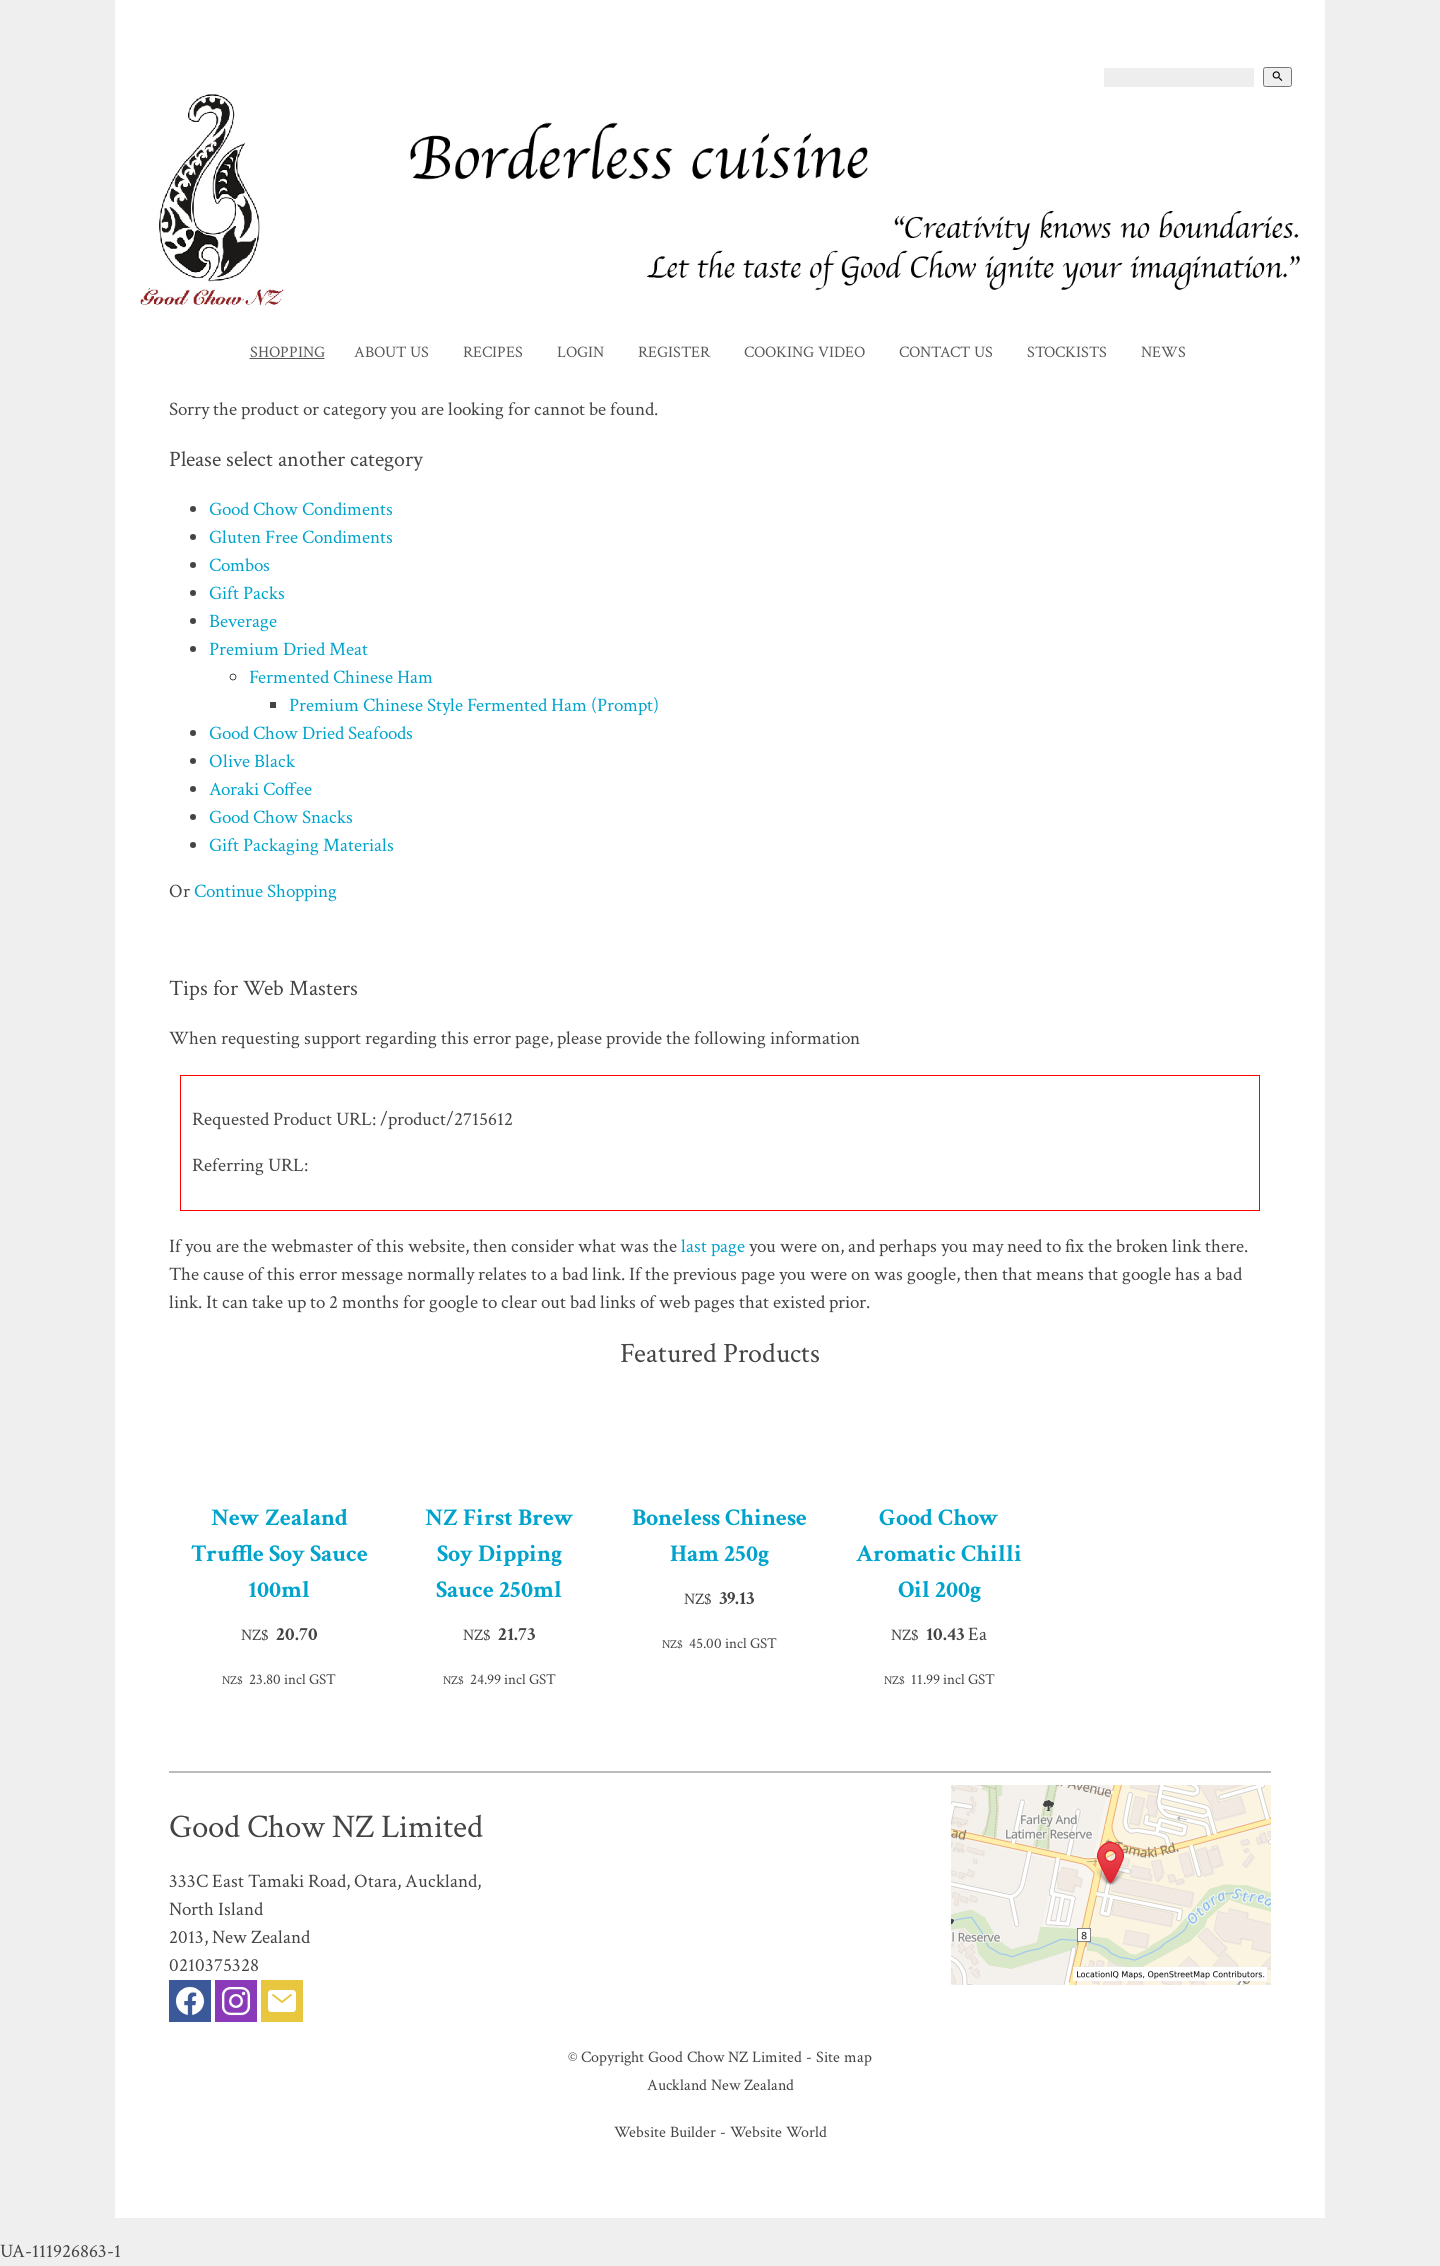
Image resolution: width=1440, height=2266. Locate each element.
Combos (239, 565)
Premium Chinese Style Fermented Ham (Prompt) (474, 705)
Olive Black (252, 761)
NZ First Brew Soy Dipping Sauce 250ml (499, 1553)
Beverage (243, 621)
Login (580, 352)
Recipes (493, 352)
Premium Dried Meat (288, 649)
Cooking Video (804, 352)
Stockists (1067, 352)
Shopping (287, 352)
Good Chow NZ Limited (725, 2057)
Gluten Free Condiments (301, 537)
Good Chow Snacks (281, 817)
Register (674, 352)
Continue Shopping (265, 891)
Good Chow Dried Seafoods (311, 733)
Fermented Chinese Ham (341, 677)
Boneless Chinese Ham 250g (719, 1535)
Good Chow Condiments (301, 509)
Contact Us (946, 352)
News (1163, 352)
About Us (391, 352)
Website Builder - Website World (720, 2132)
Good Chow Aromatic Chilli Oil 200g (939, 1553)
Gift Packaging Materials (301, 845)
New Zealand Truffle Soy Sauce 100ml (279, 1553)
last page (713, 1246)
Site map (844, 2057)
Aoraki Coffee (260, 789)
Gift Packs (247, 593)
